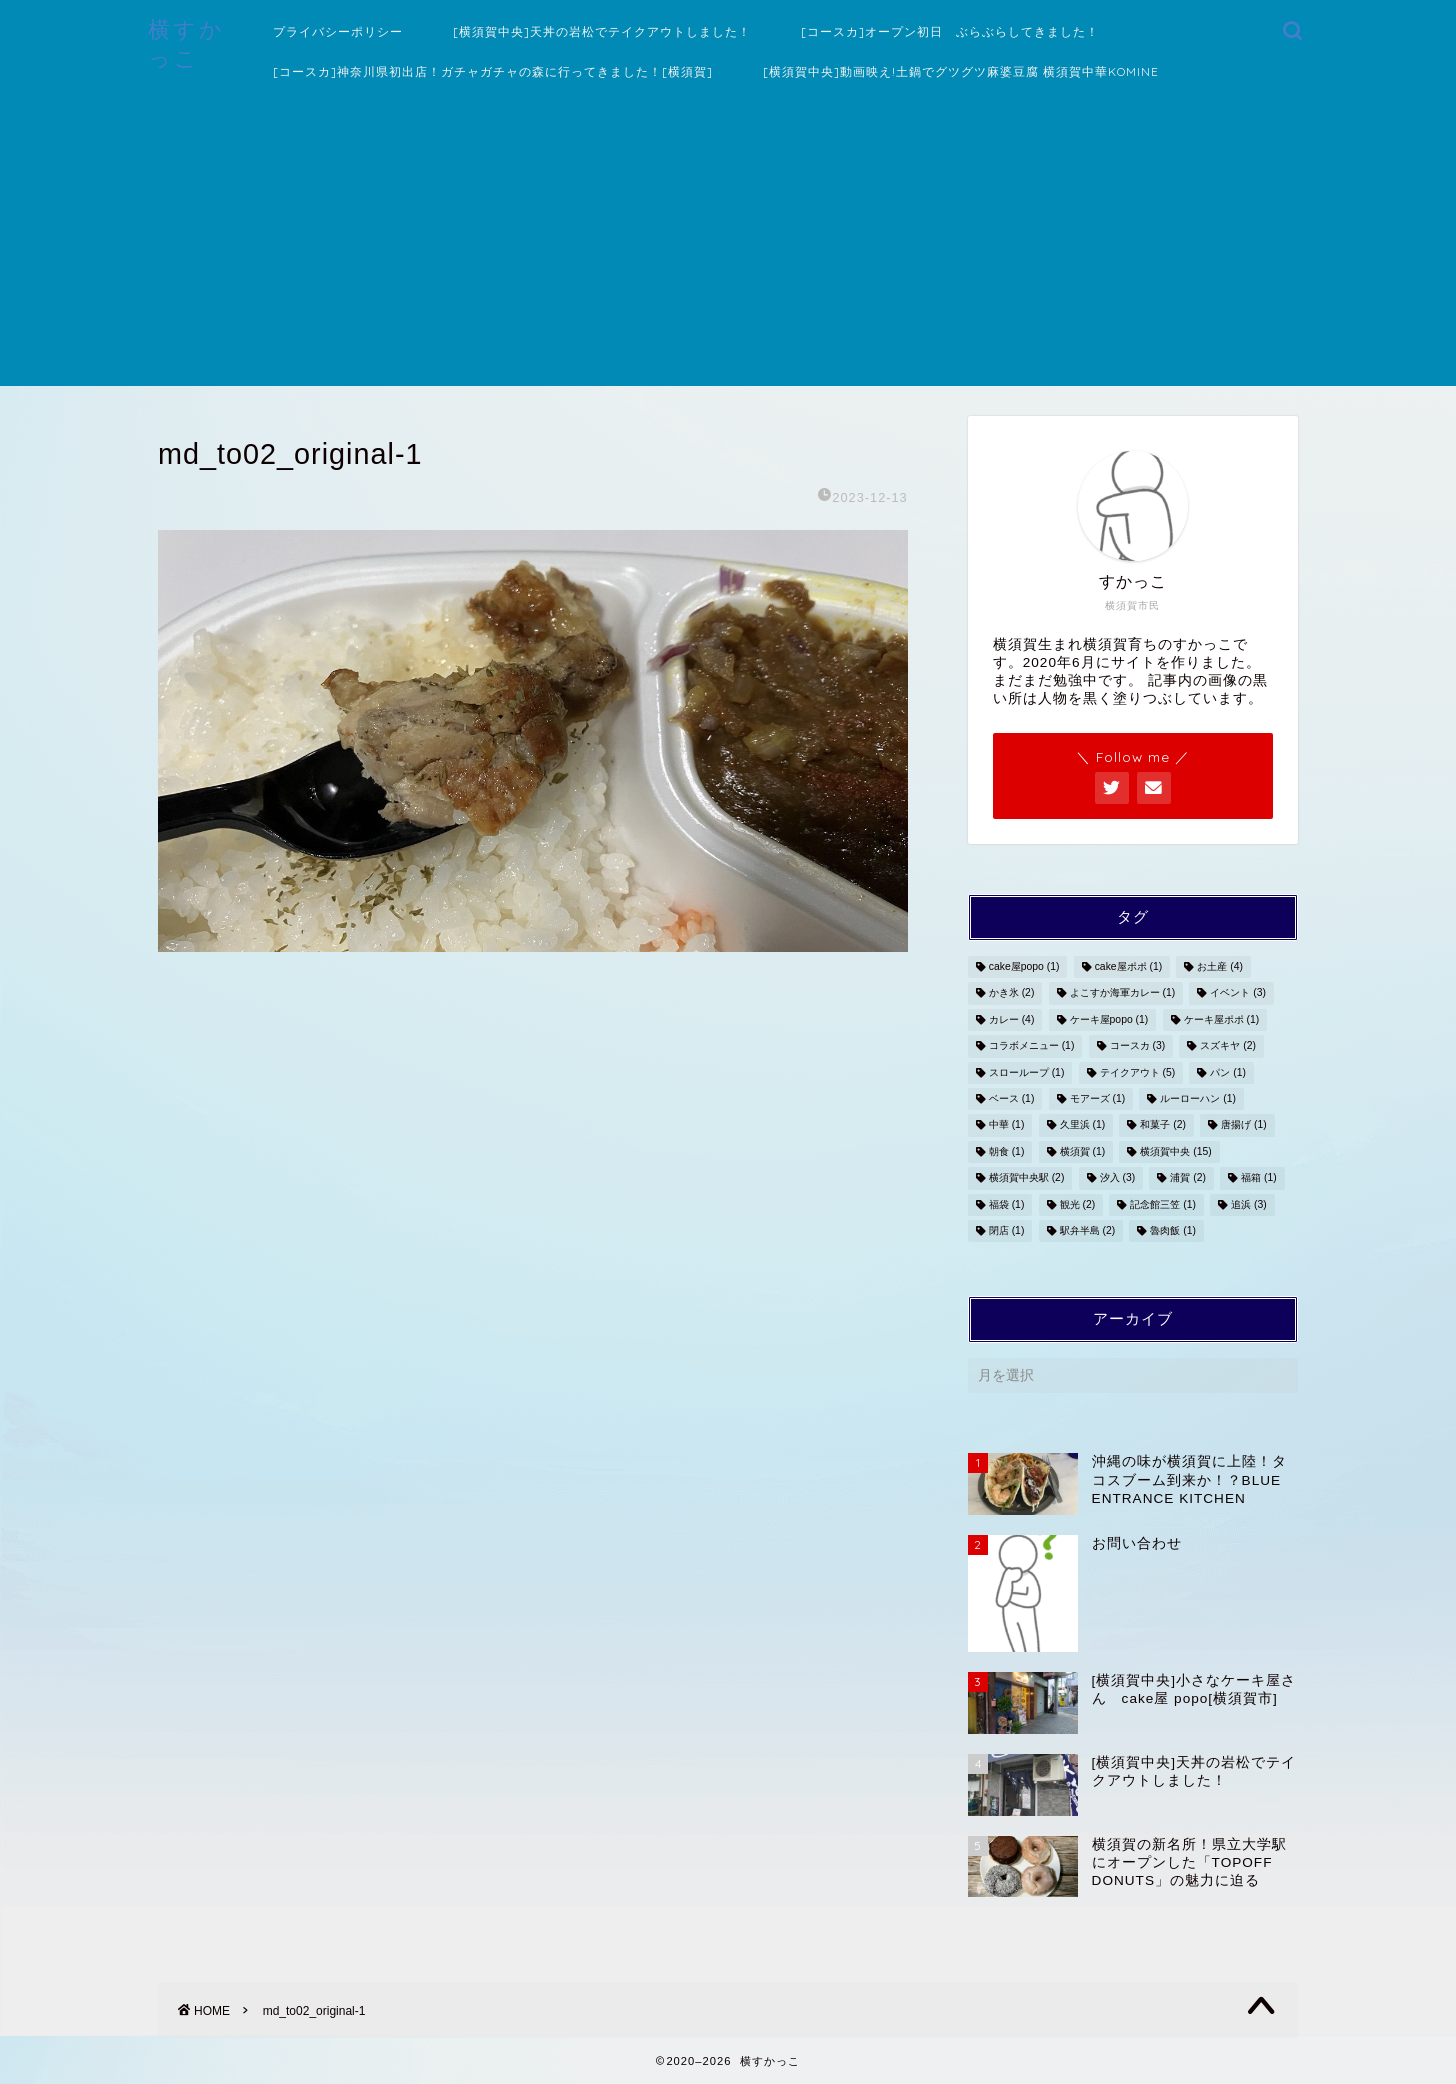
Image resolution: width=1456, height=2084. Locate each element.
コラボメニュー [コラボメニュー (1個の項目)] (1032, 1046)
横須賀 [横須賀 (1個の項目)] (1083, 1151)
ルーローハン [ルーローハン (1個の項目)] (1198, 1098)
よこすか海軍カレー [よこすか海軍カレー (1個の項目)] (1123, 993)
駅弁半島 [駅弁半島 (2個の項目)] (1088, 1230)
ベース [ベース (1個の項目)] (1012, 1098)
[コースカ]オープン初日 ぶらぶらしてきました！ (950, 31)
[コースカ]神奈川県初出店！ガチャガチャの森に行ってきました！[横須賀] (493, 71)
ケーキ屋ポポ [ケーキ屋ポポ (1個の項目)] (1222, 1019)
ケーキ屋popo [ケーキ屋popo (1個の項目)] (1109, 1019)
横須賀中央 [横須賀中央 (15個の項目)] (1175, 1151)
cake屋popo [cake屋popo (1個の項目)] (1024, 966)
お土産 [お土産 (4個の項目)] (1220, 966)
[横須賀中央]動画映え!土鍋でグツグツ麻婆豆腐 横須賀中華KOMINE (961, 71)
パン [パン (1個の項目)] (1228, 1072)
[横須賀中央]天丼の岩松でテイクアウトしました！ (602, 31)
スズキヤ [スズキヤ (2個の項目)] (1228, 1046)
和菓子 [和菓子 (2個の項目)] (1163, 1125)
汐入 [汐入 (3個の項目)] (1118, 1178)
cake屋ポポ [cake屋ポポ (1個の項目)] (1129, 966)
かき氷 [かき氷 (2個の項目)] (1012, 993)
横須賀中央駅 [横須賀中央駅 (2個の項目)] (1027, 1178)
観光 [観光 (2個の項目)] (1078, 1204)
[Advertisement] (728, 246)
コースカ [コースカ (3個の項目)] (1138, 1046)
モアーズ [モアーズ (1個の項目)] (1098, 1098)
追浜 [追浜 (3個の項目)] (1249, 1204)
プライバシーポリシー (338, 31)
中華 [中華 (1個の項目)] (1007, 1125)
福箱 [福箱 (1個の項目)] (1259, 1178)
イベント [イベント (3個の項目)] (1238, 993)
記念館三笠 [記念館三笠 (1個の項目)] (1163, 1204)
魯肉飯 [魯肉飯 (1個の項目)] (1173, 1230)
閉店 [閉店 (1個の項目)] (1007, 1230)
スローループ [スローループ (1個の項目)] (1027, 1072)
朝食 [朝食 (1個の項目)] (1007, 1151)
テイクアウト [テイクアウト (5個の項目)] (1138, 1072)
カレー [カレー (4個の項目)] (1012, 1019)
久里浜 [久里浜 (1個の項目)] (1083, 1125)
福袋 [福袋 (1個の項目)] (1007, 1204)
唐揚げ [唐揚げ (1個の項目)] (1244, 1125)
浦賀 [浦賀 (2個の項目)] (1188, 1178)
